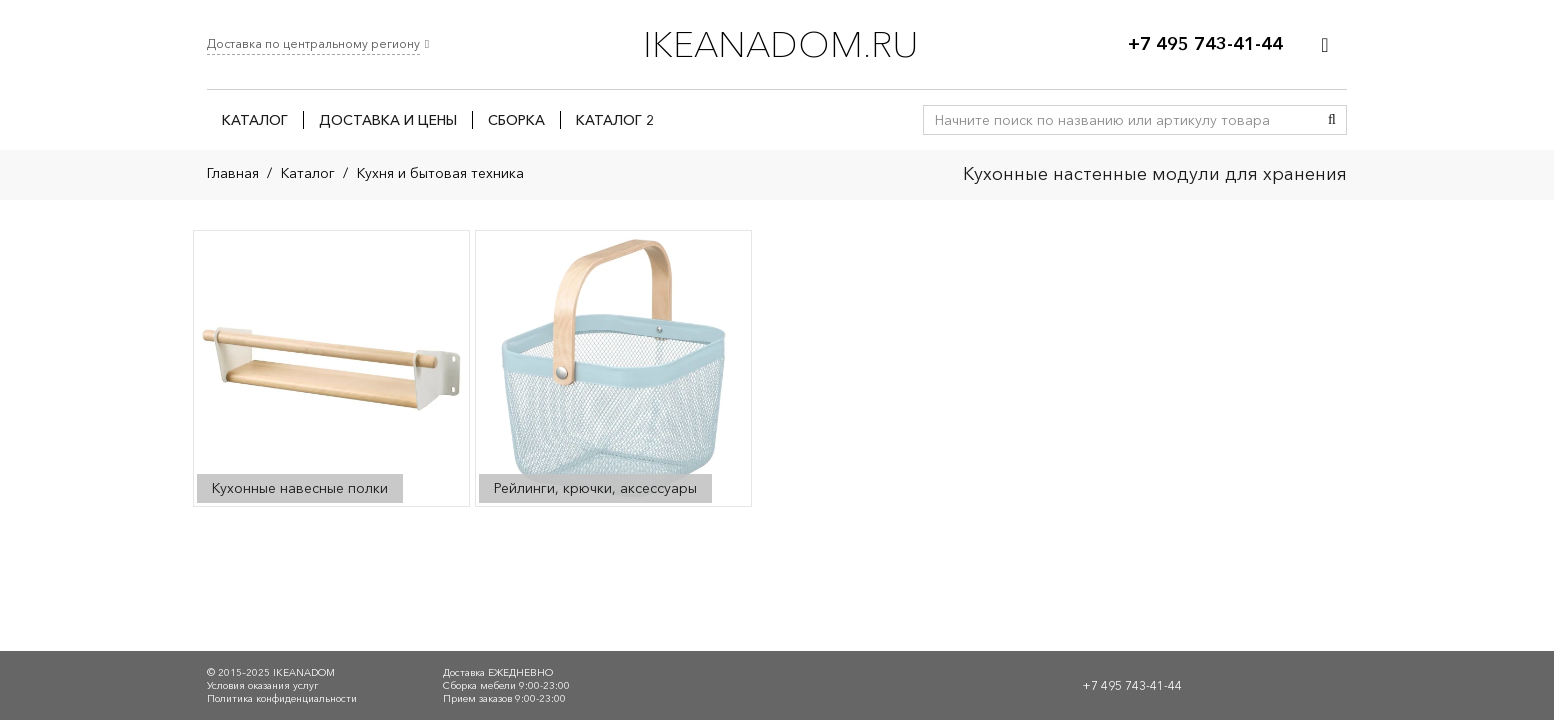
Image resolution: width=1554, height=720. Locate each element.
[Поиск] (1332, 120)
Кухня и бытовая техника (440, 173)
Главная (233, 173)
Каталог (308, 173)
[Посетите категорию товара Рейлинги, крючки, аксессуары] (613, 368)
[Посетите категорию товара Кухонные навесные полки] (331, 368)
